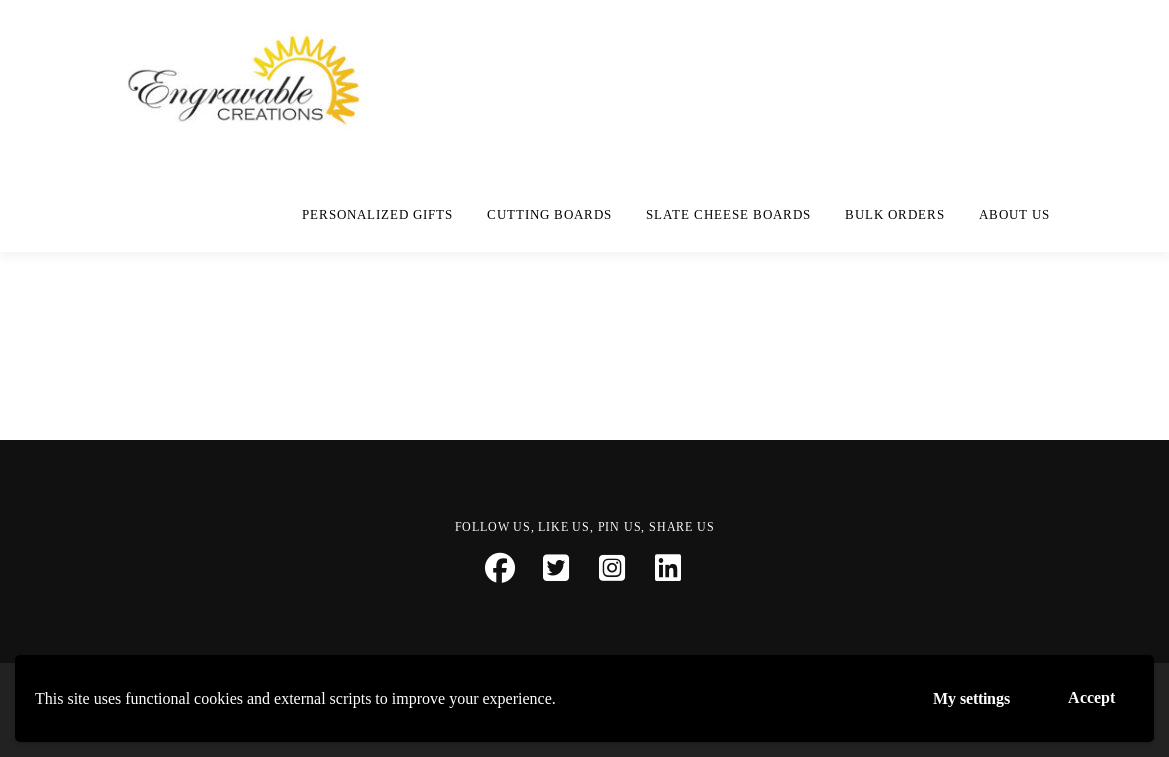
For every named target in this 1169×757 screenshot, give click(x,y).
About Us (1014, 214)
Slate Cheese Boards (728, 214)
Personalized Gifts (377, 214)
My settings (971, 698)
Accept (1091, 697)
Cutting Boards (549, 214)
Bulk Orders (895, 214)
